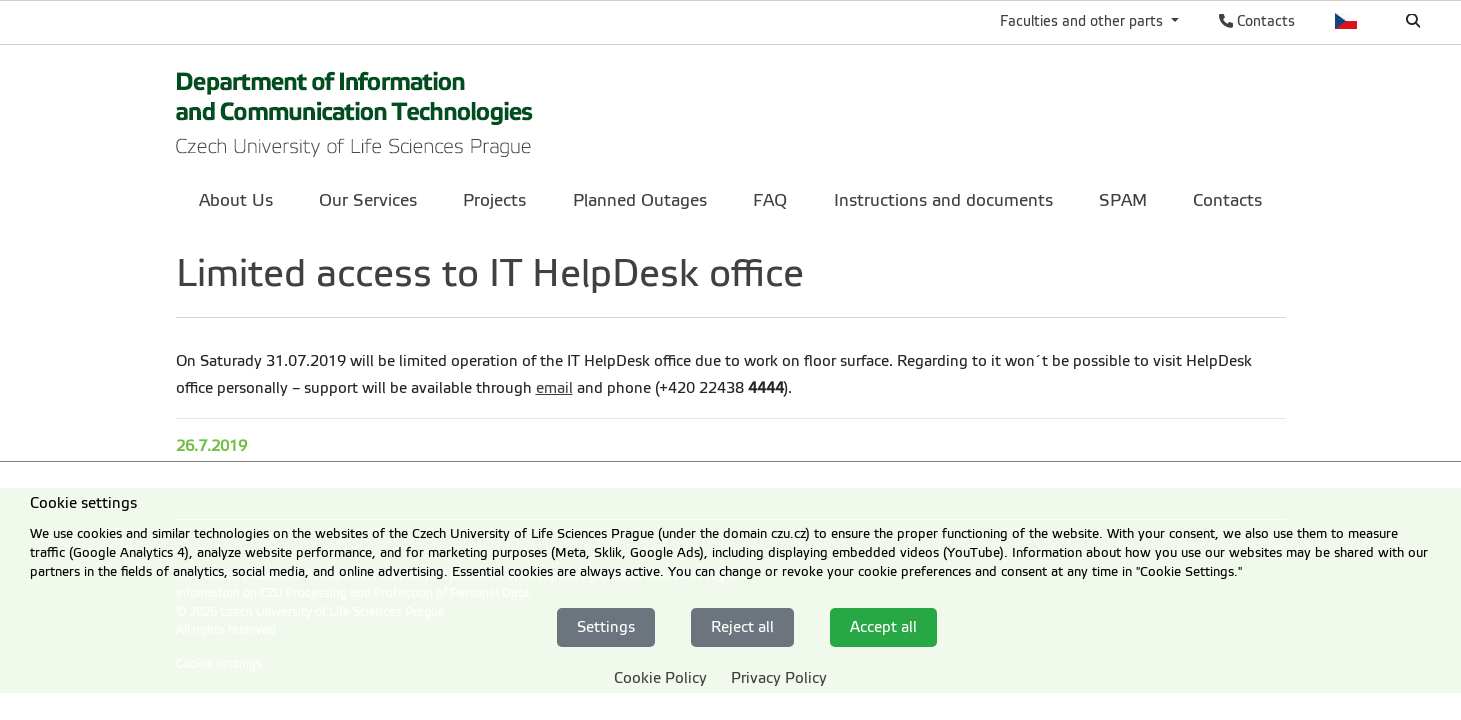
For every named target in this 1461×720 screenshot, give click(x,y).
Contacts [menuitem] (1227, 200)
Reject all (742, 627)
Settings (606, 627)
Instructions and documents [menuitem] (943, 200)
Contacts (1257, 21)
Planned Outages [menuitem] (640, 200)
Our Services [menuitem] (368, 200)
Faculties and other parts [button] (1083, 21)
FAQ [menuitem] (770, 200)
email (554, 388)
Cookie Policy (660, 678)
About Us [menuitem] (236, 200)
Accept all (883, 627)
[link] (355, 108)
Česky (1346, 21)
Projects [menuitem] (494, 200)
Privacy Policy (779, 678)
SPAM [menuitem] (1123, 200)
